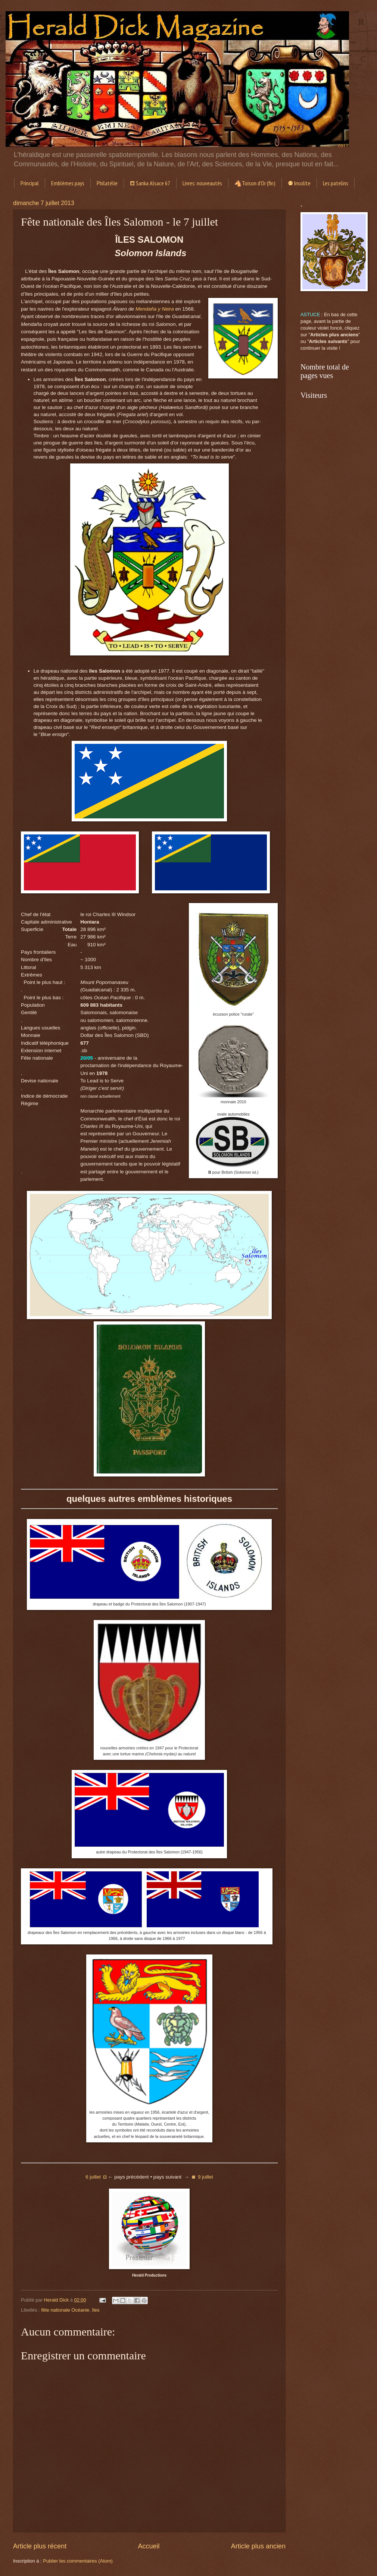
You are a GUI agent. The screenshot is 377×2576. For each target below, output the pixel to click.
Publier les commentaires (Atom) (78, 2561)
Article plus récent (39, 2546)
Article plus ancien (258, 2546)
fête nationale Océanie (65, 2310)
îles (95, 2310)
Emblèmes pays (67, 183)
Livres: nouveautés (202, 183)
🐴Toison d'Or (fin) (254, 183)
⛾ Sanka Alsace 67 (150, 183)
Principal (30, 183)
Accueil (148, 2546)
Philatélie (107, 183)
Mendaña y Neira (154, 309)
